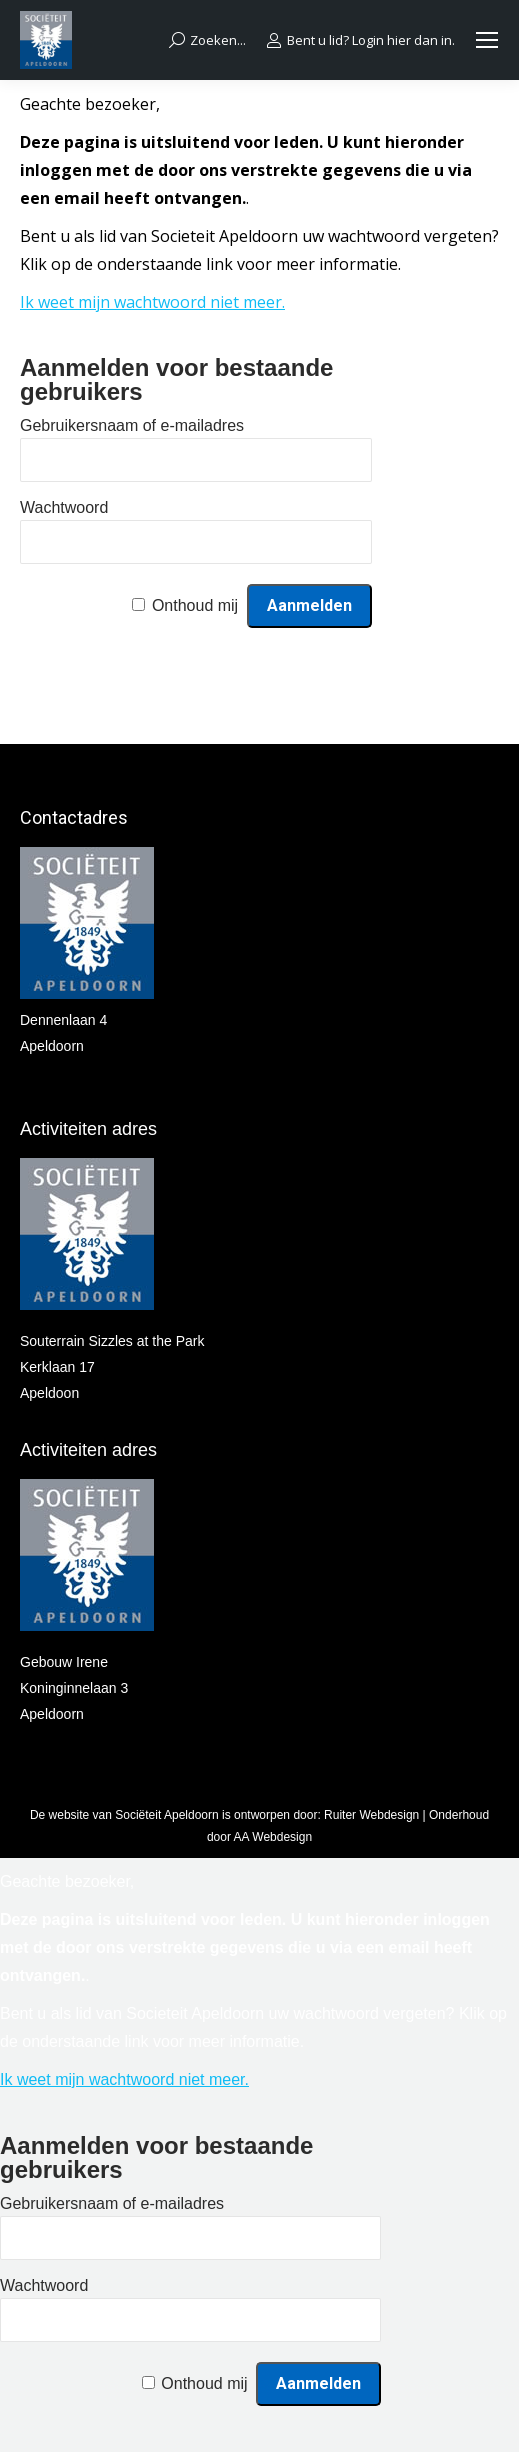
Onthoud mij (195, 605)
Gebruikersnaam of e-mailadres (132, 425)
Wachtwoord (64, 507)
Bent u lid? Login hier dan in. (360, 40)
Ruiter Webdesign (371, 1815)
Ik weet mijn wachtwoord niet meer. (152, 302)
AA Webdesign (273, 1837)
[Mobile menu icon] (487, 40)
